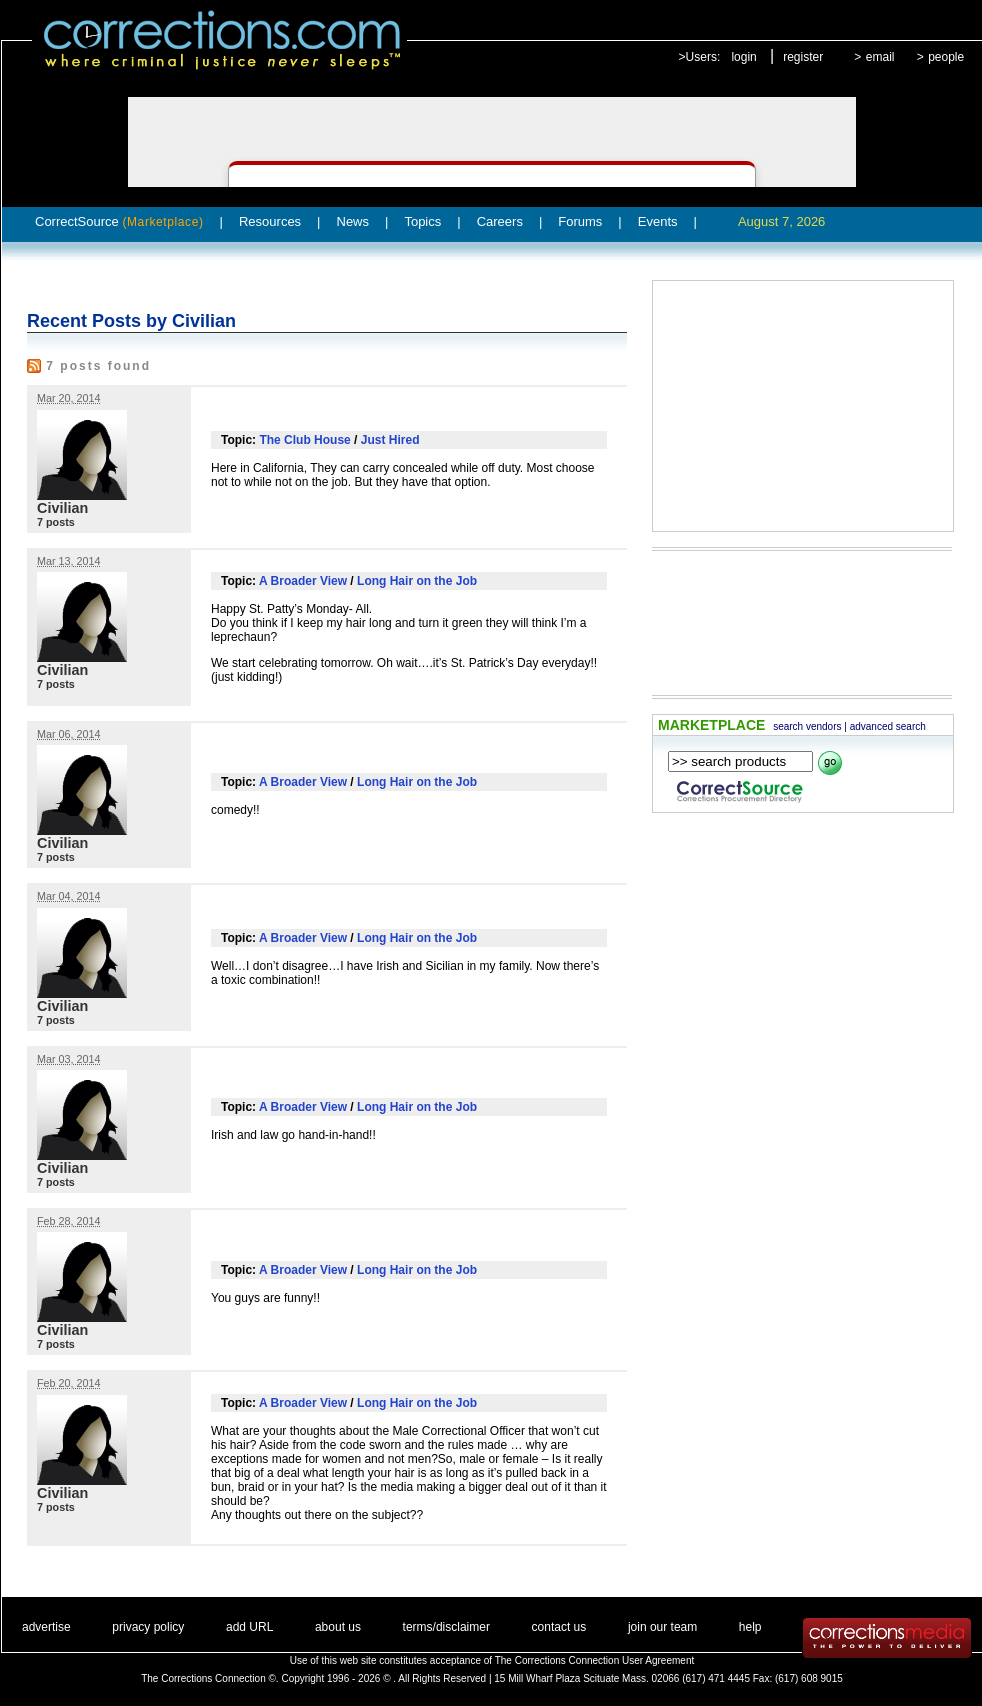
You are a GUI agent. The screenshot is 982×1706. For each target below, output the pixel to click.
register (803, 57)
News (353, 221)
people (946, 57)
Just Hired (390, 440)
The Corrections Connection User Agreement (595, 1660)
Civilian (62, 508)
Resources (270, 221)
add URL (249, 1627)
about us (338, 1627)
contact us (559, 1627)
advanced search (888, 726)
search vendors (807, 726)
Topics (422, 221)
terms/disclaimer (446, 1627)
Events (658, 221)
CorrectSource (119, 221)
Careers (500, 221)
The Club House (304, 440)
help (750, 1627)
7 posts (56, 522)
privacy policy (148, 1627)
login (743, 57)
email (880, 57)
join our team (662, 1627)
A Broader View (303, 581)
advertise (46, 1627)
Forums (580, 221)
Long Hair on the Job (417, 581)
